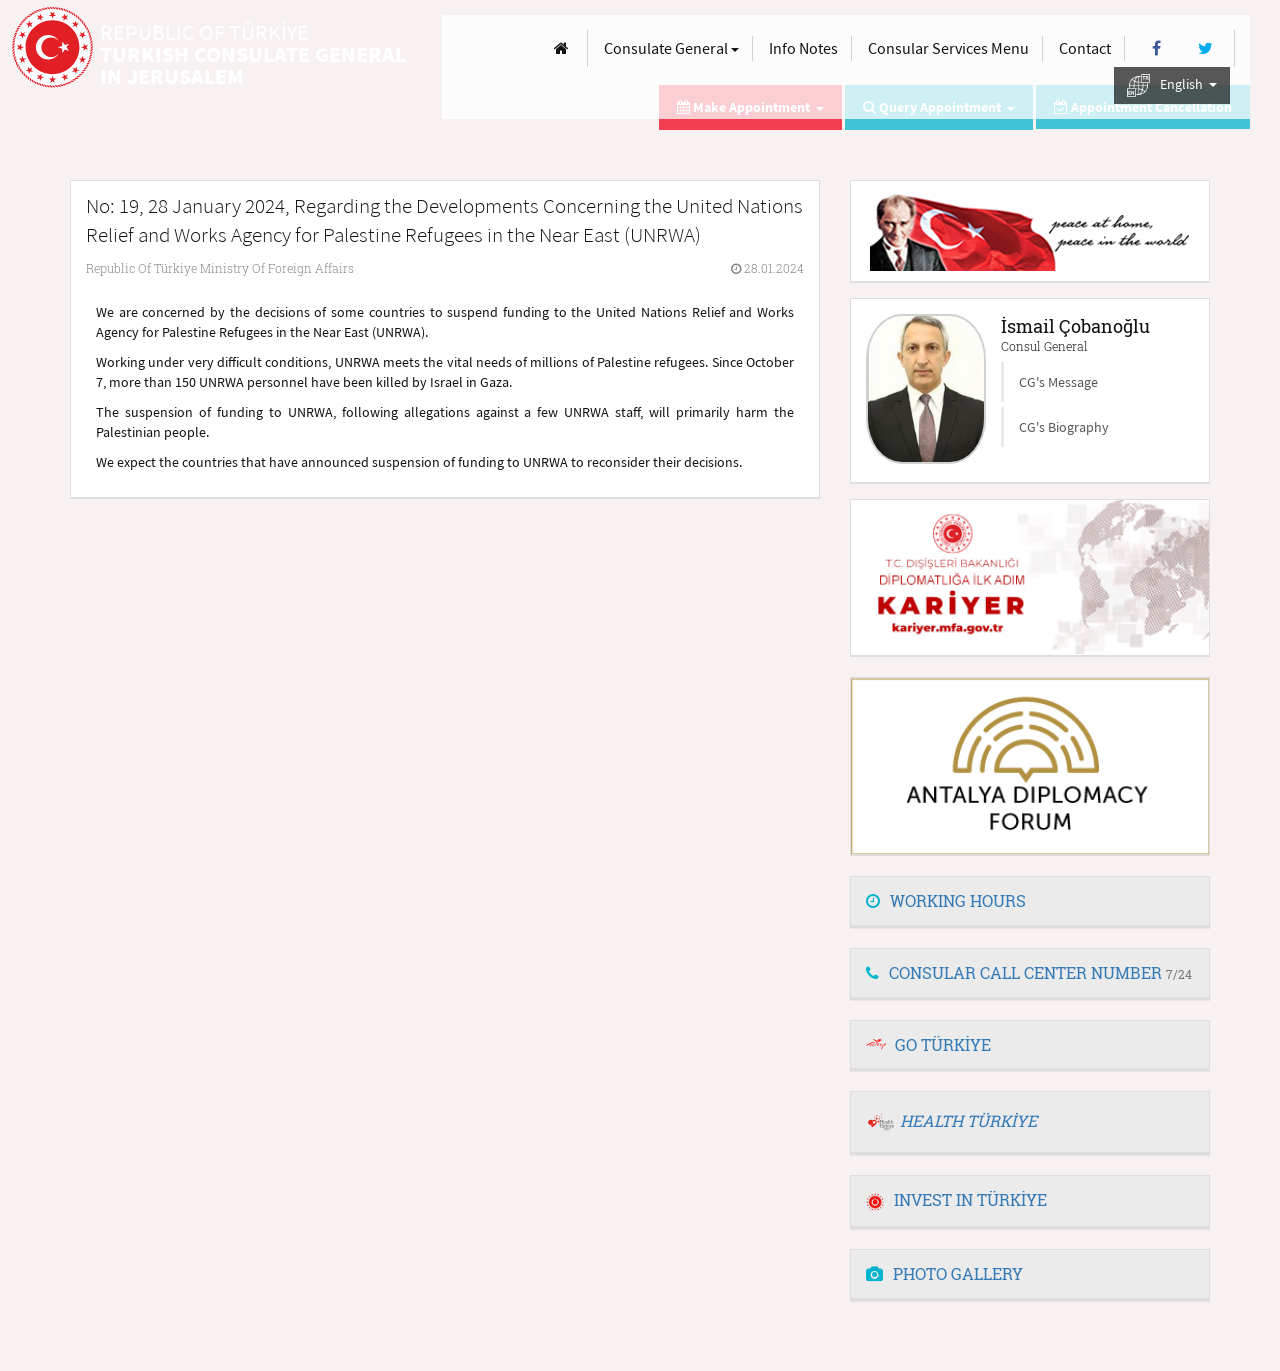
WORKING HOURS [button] (946, 900)
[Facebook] (1156, 48)
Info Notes (803, 48)
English (1172, 85)
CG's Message (1058, 382)
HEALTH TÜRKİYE (968, 1120)
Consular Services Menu (948, 48)
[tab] (1030, 902)
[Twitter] (1205, 48)
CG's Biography (1064, 427)
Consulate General (671, 48)
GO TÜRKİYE (943, 1044)
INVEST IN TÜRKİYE (956, 1199)
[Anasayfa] (561, 48)
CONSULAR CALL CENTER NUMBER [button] (1029, 972)
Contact (1085, 48)
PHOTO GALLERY (944, 1273)
